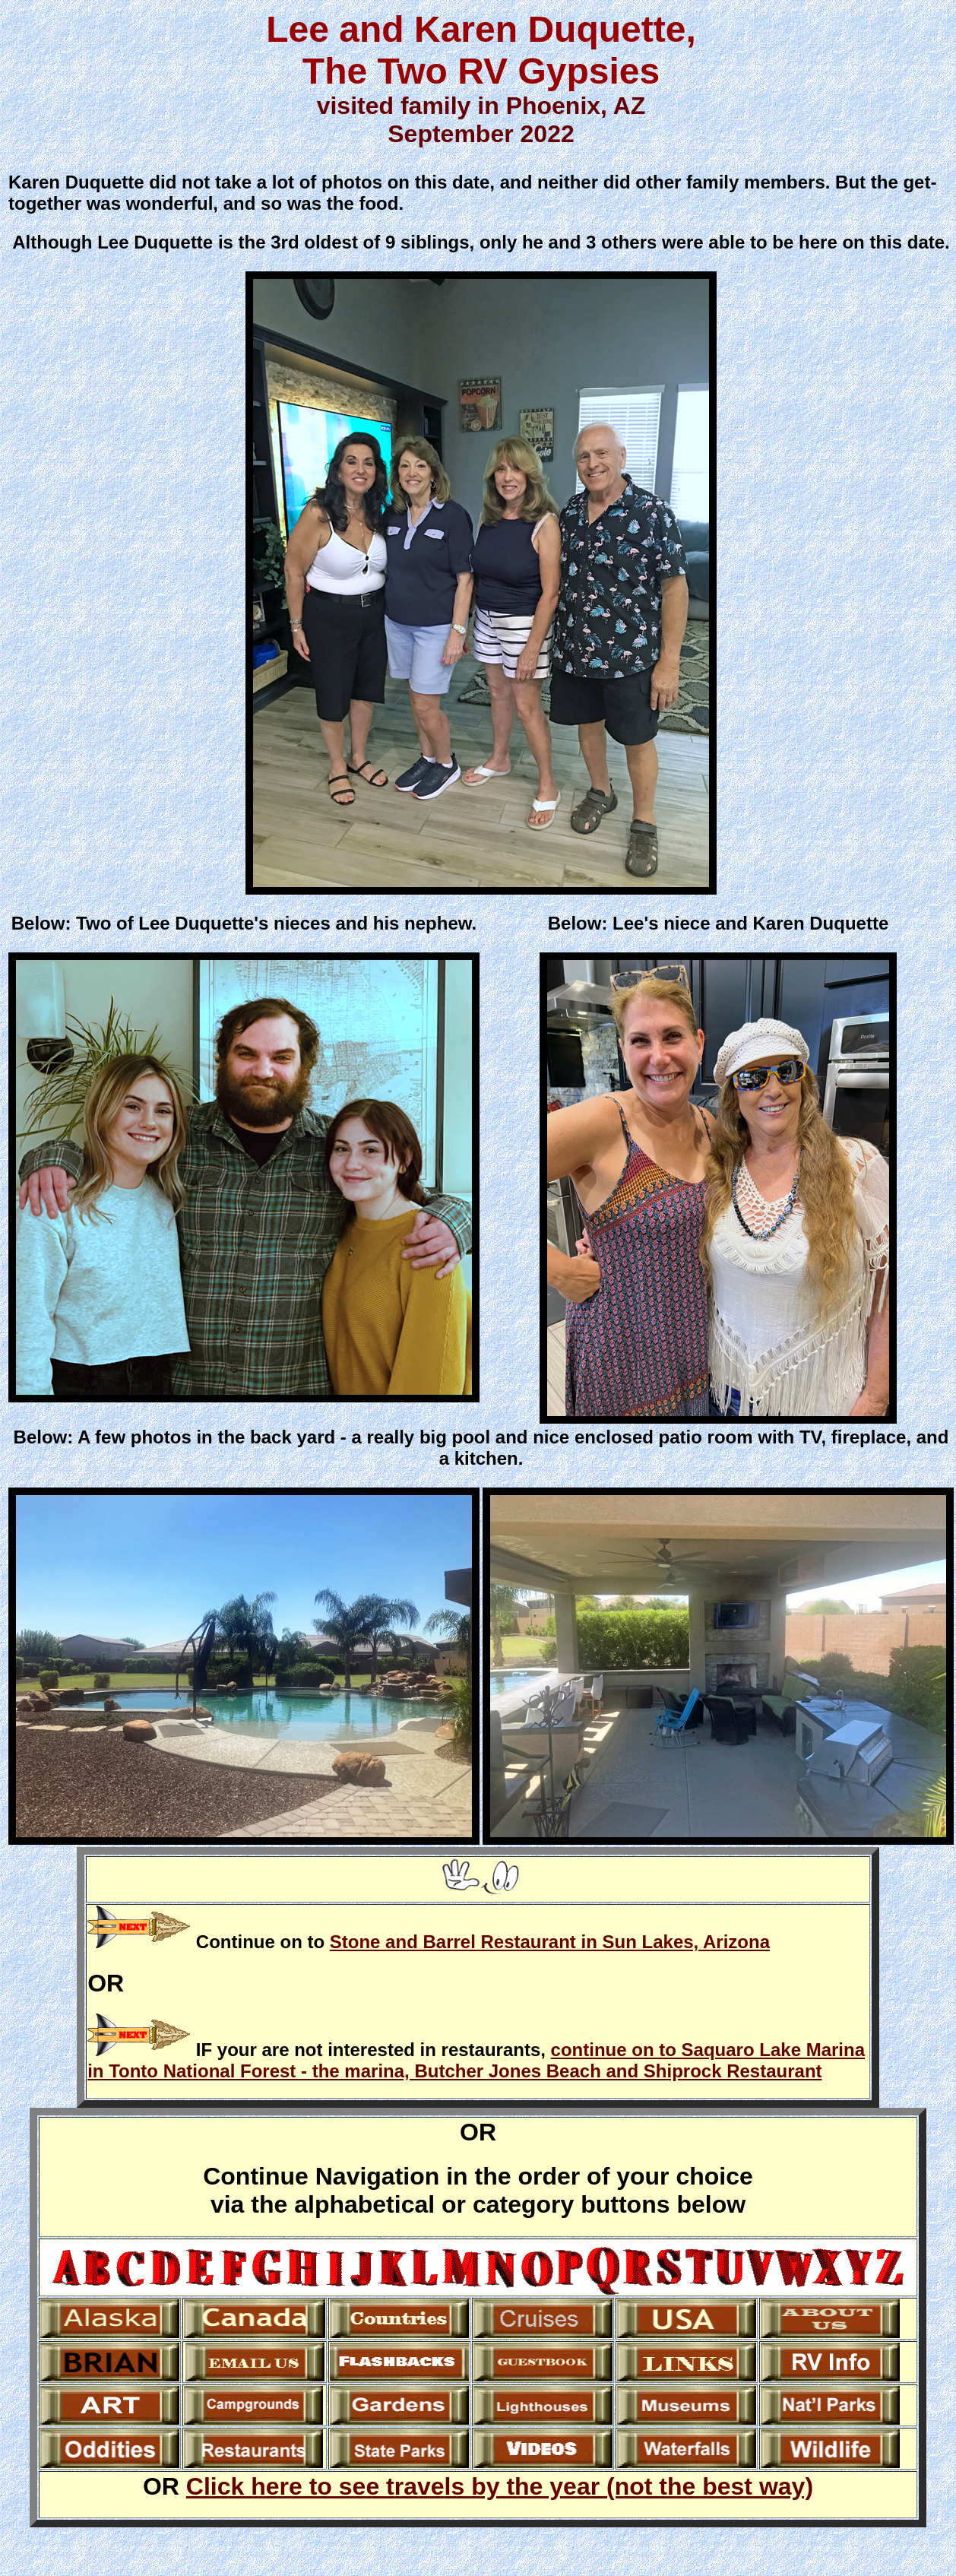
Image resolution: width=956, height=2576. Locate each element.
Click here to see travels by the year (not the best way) (499, 2486)
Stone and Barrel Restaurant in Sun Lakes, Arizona (550, 1941)
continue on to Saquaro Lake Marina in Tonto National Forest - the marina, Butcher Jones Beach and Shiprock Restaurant (476, 2060)
